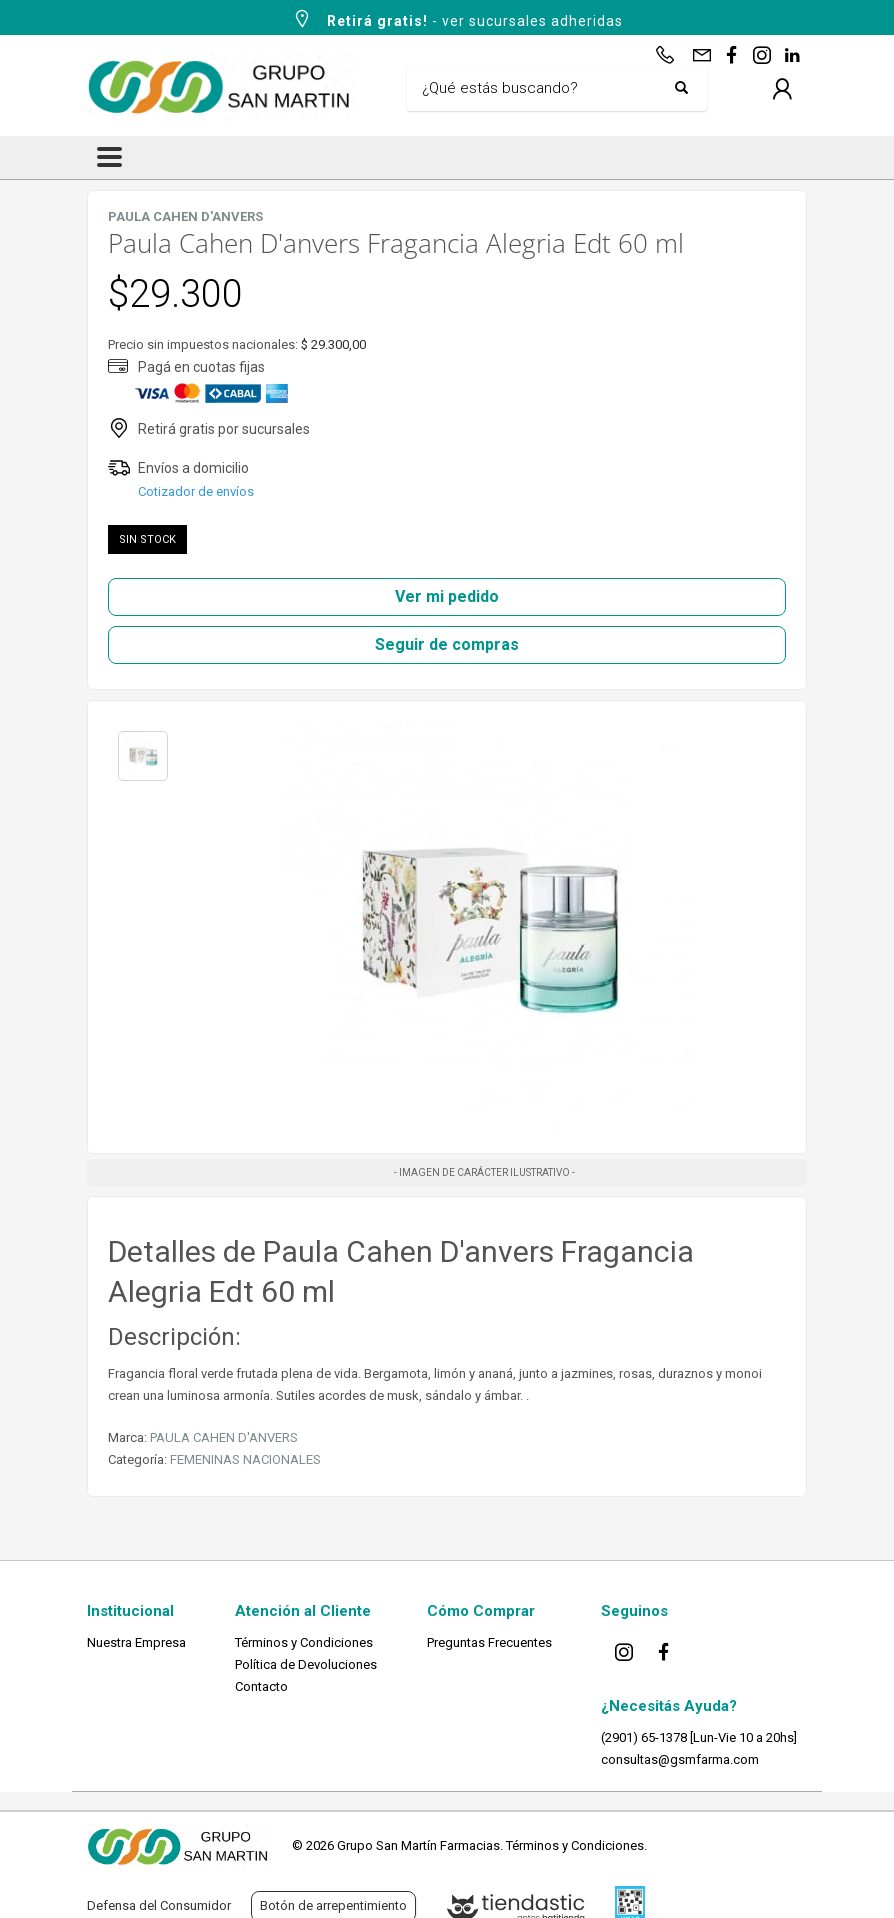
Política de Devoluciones (306, 1664)
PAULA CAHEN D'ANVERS (224, 1437)
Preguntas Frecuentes (489, 1642)
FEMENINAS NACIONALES (245, 1459)
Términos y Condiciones (304, 1642)
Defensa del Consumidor (159, 1905)
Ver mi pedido (447, 596)
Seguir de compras (447, 644)
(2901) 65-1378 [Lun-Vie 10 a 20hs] (699, 1737)
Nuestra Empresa (136, 1642)
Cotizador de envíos (196, 491)
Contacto (261, 1686)
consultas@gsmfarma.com (680, 1759)
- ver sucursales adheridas (457, 19)
